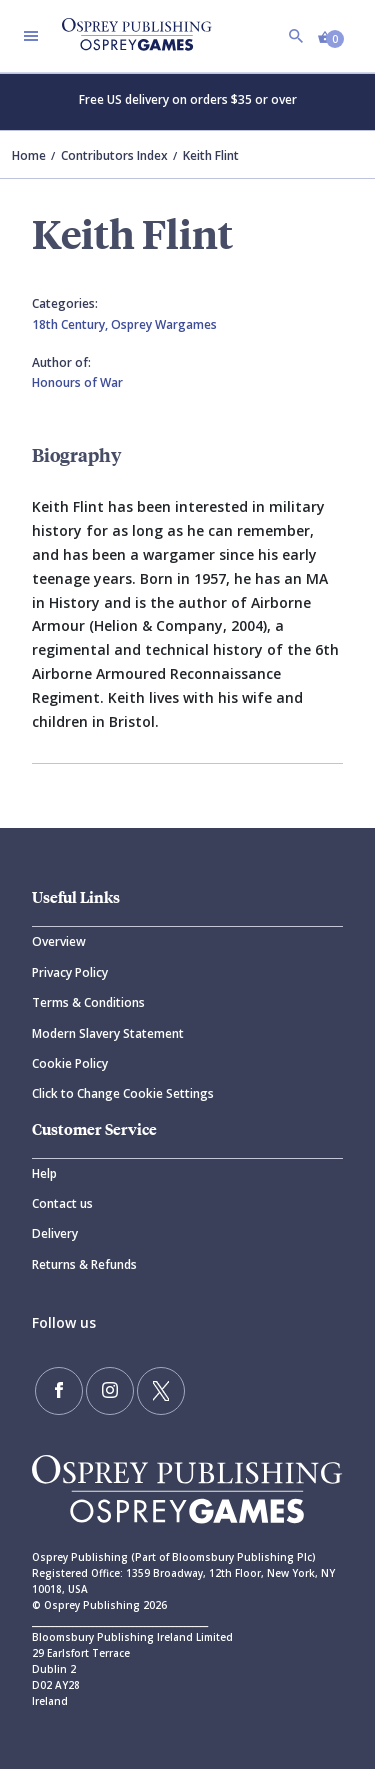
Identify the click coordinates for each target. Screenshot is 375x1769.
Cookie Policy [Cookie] (70, 1063)
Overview (59, 941)
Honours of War (77, 382)
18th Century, (71, 324)
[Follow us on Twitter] (161, 1391)
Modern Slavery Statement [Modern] (108, 1033)
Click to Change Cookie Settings (123, 1093)
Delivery (55, 1233)
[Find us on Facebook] (59, 1391)
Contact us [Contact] (62, 1203)
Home (29, 155)
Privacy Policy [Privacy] (70, 972)
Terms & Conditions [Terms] (88, 1002)
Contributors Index (114, 155)
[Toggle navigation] (31, 36)
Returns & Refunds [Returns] (84, 1264)
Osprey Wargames (164, 324)
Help (44, 1173)
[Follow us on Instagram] (110, 1391)
